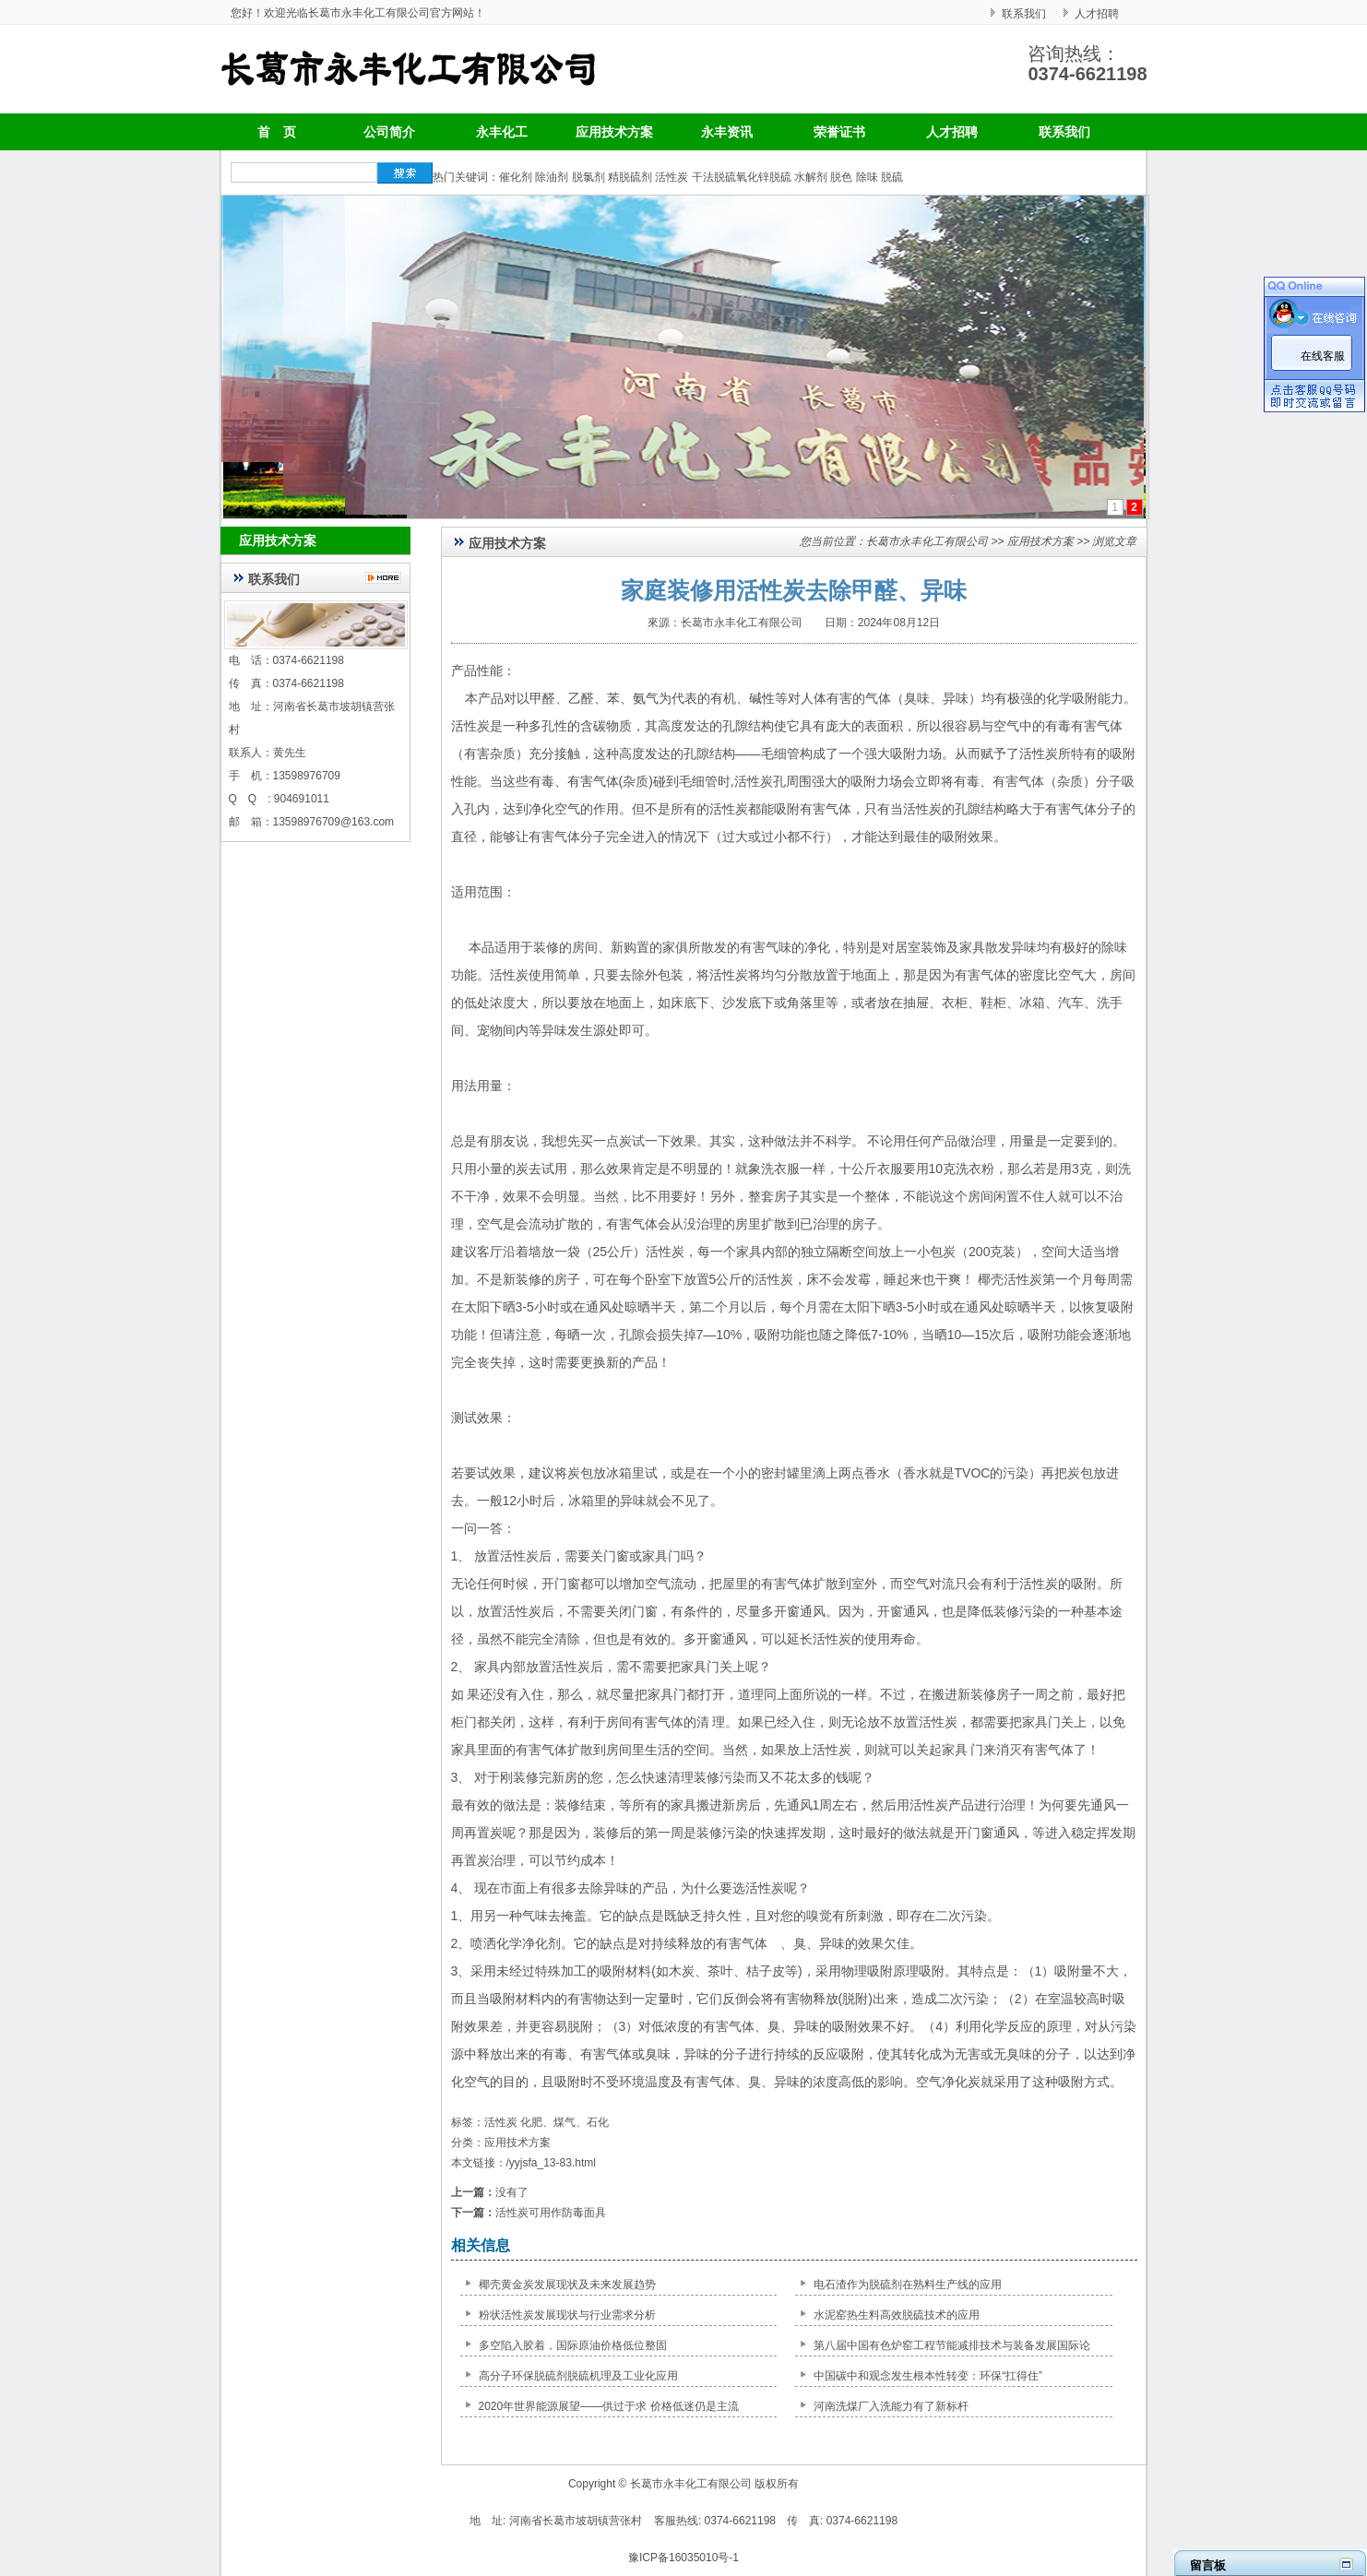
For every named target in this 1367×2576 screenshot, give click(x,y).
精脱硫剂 (630, 177)
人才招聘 (1097, 13)
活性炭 (671, 177)
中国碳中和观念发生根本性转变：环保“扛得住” (928, 2375)
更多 (387, 578)
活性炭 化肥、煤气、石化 (546, 2122)
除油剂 (551, 177)
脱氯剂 (588, 177)
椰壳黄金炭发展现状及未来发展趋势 (567, 2284)
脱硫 (892, 177)
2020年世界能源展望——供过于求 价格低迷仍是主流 (609, 2406)
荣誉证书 (839, 132)
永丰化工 (502, 132)
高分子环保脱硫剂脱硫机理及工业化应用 (578, 2375)
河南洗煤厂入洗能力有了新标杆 (891, 2406)
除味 (867, 177)
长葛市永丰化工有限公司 (927, 541)
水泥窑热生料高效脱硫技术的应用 (897, 2315)
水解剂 (810, 177)
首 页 (276, 132)
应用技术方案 (614, 132)
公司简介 (389, 132)
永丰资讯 (727, 132)
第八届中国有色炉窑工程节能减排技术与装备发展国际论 (952, 2345)
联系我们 (1024, 13)
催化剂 (515, 177)
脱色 (841, 177)
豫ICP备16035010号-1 (683, 2557)
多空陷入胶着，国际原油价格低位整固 (573, 2345)
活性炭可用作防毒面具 (550, 2212)
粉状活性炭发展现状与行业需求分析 (567, 2315)
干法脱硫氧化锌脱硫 (741, 177)
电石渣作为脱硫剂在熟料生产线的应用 (908, 2284)
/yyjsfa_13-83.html (551, 2162)
